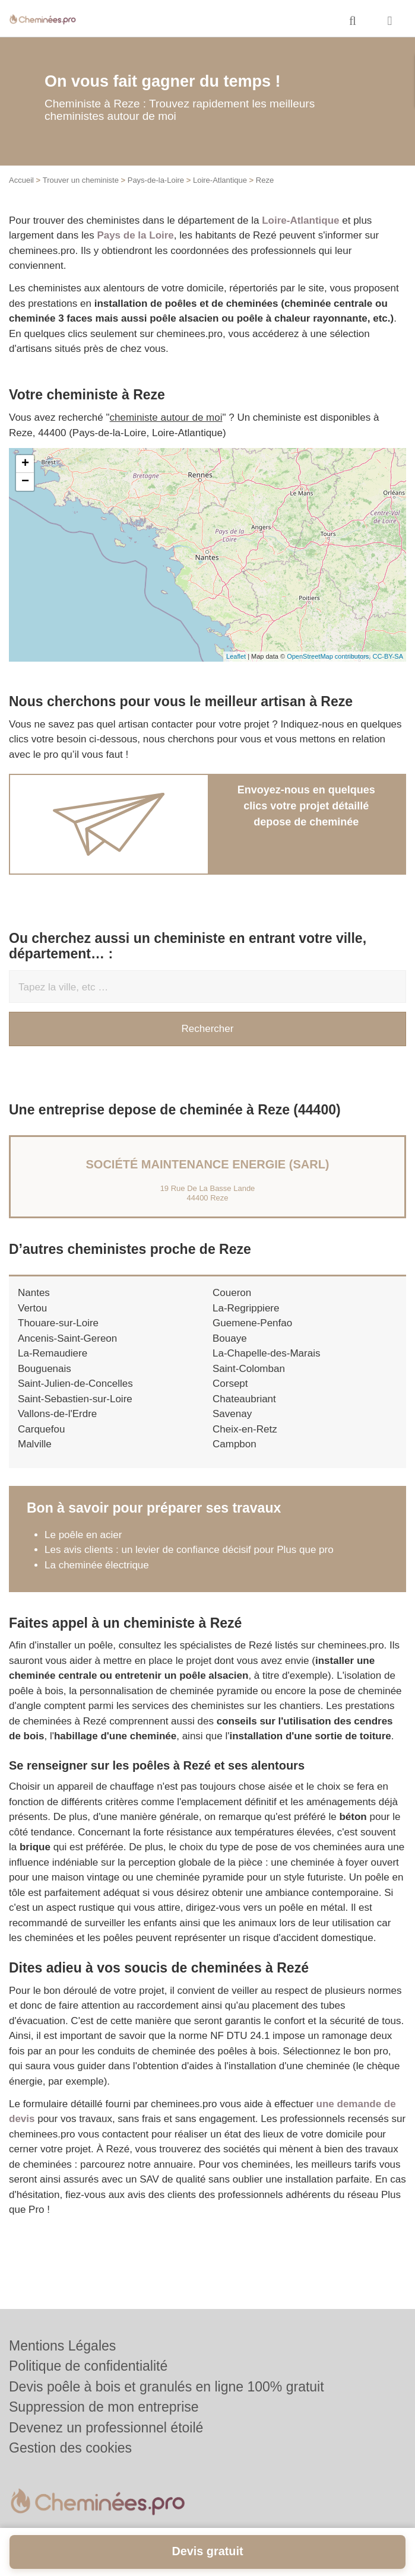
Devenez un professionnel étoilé (106, 2427)
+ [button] (25, 464)
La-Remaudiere (52, 1353)
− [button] (25, 482)
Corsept (230, 1383)
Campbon (234, 1444)
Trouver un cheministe (81, 180)
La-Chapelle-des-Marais (266, 1353)
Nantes (34, 1292)
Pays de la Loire (135, 235)
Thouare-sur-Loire (58, 1323)
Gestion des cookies (70, 2448)
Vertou (32, 1308)
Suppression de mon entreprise (104, 2407)
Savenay (232, 1413)
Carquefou (41, 1429)
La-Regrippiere (246, 1308)
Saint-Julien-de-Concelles (75, 1383)
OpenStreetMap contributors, (329, 656)
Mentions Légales (62, 2345)
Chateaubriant (244, 1399)
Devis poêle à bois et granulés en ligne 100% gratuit (166, 2386)
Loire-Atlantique (220, 180)
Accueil (21, 180)
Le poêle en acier (83, 1534)
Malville (35, 1444)
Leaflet (236, 656)
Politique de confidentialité (88, 2366)
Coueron (232, 1292)
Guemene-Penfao (252, 1323)
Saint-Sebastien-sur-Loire (75, 1399)
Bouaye (230, 1338)
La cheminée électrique (97, 1565)
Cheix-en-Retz (245, 1429)
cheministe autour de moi (166, 417)
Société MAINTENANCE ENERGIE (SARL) (207, 1164)
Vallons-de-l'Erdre (57, 1413)
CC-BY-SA (387, 656)
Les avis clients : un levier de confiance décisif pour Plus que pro (189, 1549)
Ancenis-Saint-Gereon (67, 1338)
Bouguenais (44, 1368)
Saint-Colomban (249, 1368)
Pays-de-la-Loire (156, 180)
